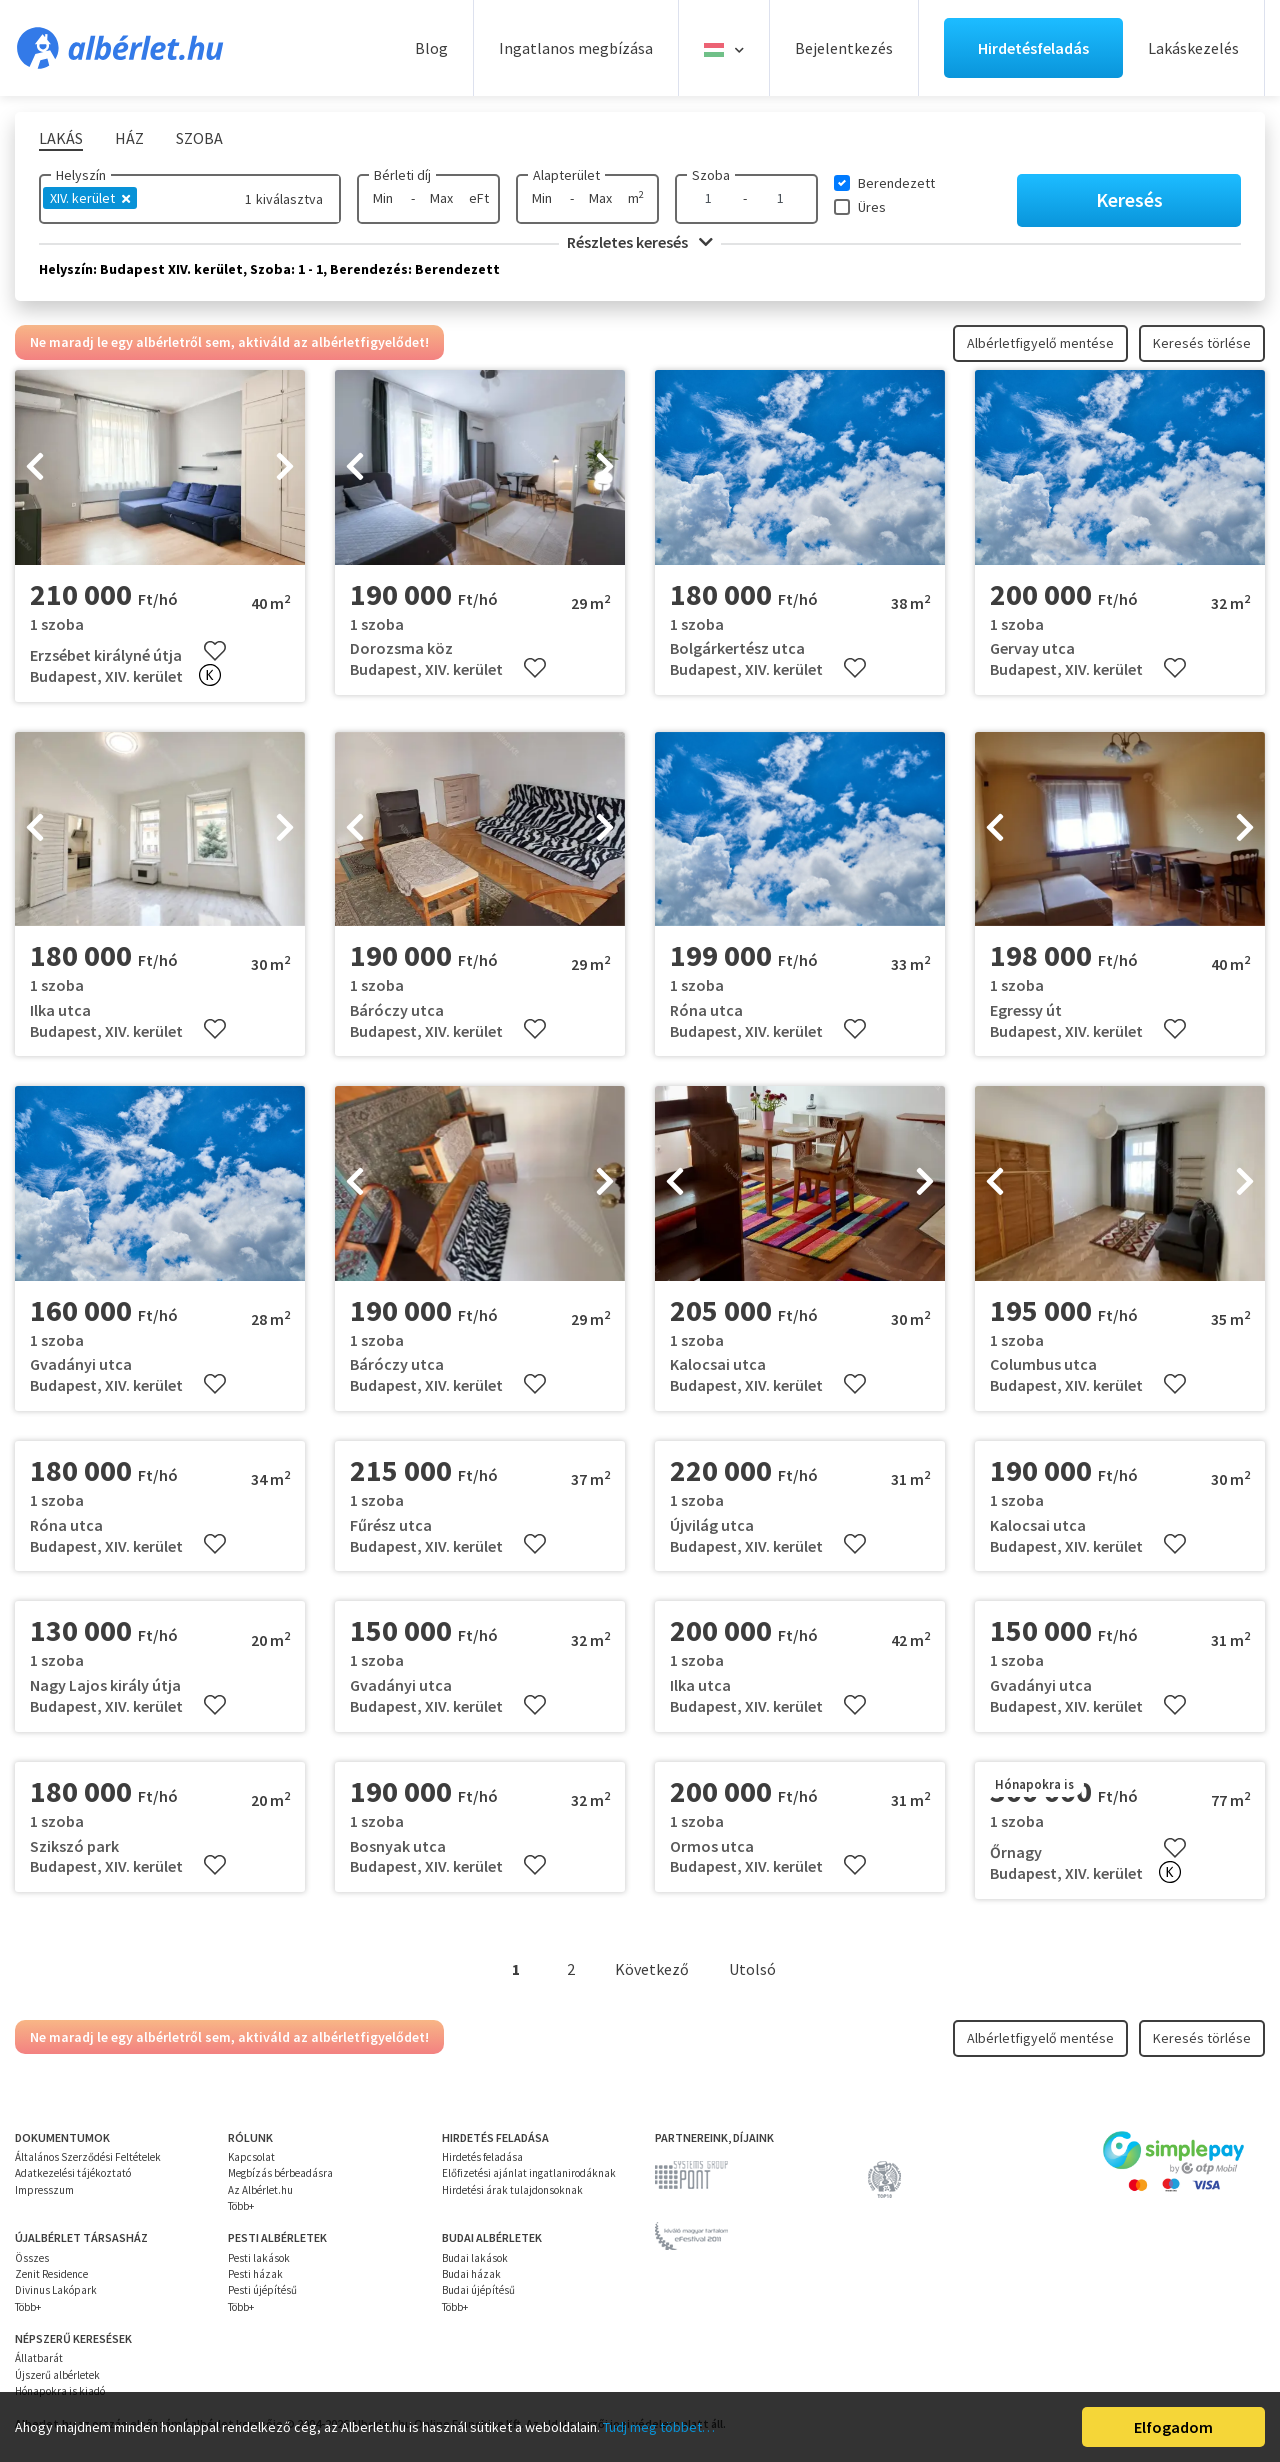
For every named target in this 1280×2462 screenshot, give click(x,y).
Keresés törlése (1202, 343)
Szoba (711, 175)
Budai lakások (475, 2258)
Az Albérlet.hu (260, 2190)
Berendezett (896, 183)
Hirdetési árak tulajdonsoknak (512, 2190)
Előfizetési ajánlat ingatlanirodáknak (529, 2173)
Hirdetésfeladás (1033, 48)
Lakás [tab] (61, 138)
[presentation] (35, 468)
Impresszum (44, 2190)
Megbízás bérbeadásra (280, 2173)
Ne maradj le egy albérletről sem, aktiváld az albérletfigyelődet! (229, 342)
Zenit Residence (51, 2274)
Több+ (241, 2206)
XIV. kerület (90, 198)
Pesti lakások (259, 2258)
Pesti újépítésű (262, 2290)
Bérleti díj (402, 175)
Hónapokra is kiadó (60, 2391)
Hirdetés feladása (482, 2157)
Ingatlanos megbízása (576, 48)
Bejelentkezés (844, 48)
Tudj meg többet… (659, 2427)
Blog (431, 48)
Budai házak (471, 2274)
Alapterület (566, 175)
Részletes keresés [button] (640, 242)
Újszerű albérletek (57, 2375)
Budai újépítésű (478, 2290)
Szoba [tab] (199, 138)
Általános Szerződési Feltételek (88, 2157)
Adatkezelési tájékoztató (73, 2173)
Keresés (1129, 199)
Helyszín (81, 175)
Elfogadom (1173, 2427)
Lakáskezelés (1193, 48)
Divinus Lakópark (56, 2290)
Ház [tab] (129, 138)
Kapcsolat (251, 2157)
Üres (872, 207)
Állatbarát (39, 2358)
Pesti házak (255, 2274)
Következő (652, 1969)
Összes (32, 2258)
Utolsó (752, 1969)
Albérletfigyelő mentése (1040, 343)
